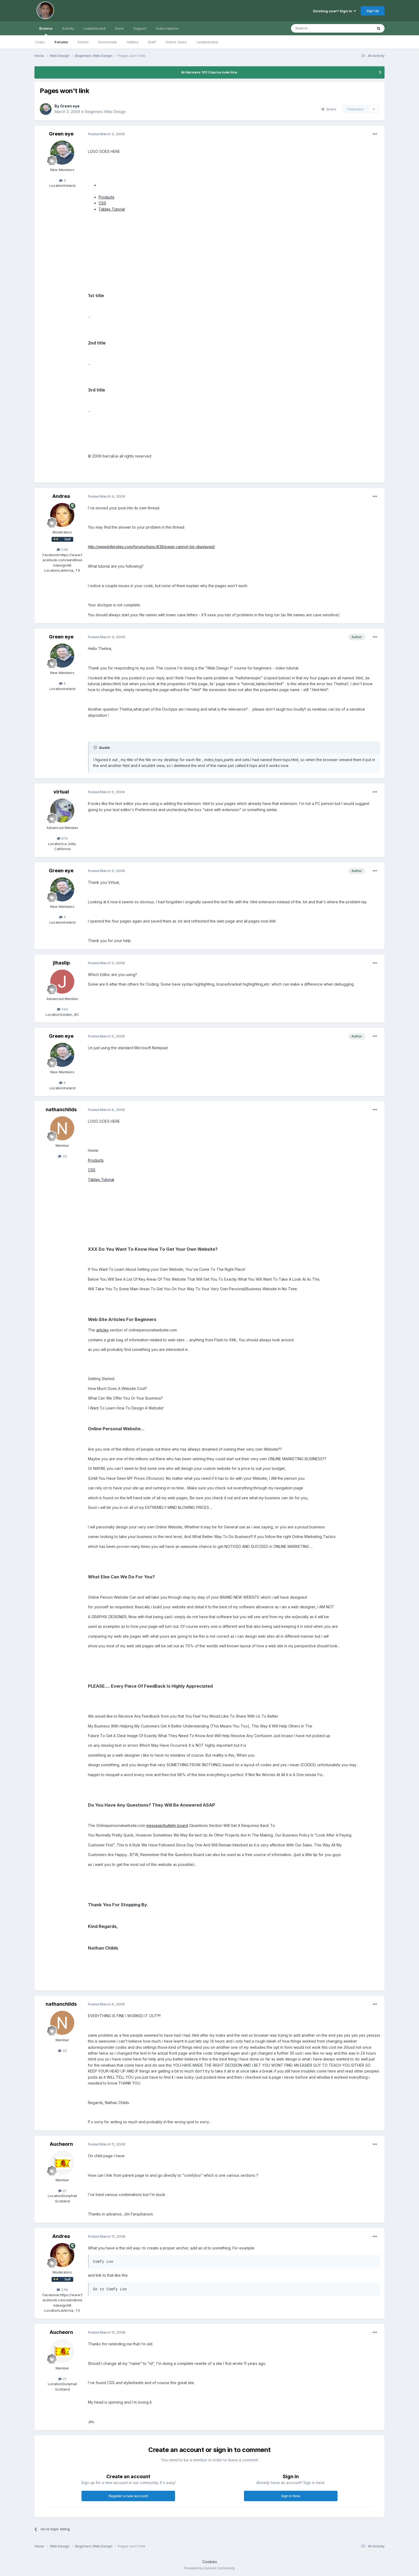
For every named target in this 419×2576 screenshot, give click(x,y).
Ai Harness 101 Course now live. (209, 72)
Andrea (61, 496)
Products (106, 197)
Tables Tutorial (112, 209)
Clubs (40, 42)
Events (83, 42)
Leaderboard (207, 42)
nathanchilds (61, 1109)
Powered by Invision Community (209, 2568)
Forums (61, 42)
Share (328, 109)
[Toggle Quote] (95, 747)
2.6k (62, 549)
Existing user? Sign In (334, 11)
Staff (152, 42)
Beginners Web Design (105, 111)
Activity (68, 28)
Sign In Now (290, 2496)
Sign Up (372, 11)
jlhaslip (61, 963)
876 (62, 838)
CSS (102, 203)
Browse (45, 30)
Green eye (70, 106)
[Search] (318, 28)
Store (119, 28)
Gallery (132, 42)
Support (139, 28)
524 (62, 1009)
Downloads (107, 42)
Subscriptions (167, 28)
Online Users (176, 42)
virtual (61, 792)
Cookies (209, 2561)
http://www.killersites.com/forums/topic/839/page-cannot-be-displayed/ (151, 546)
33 (62, 1156)
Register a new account (128, 2496)
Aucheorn (61, 2144)
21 (62, 2190)
